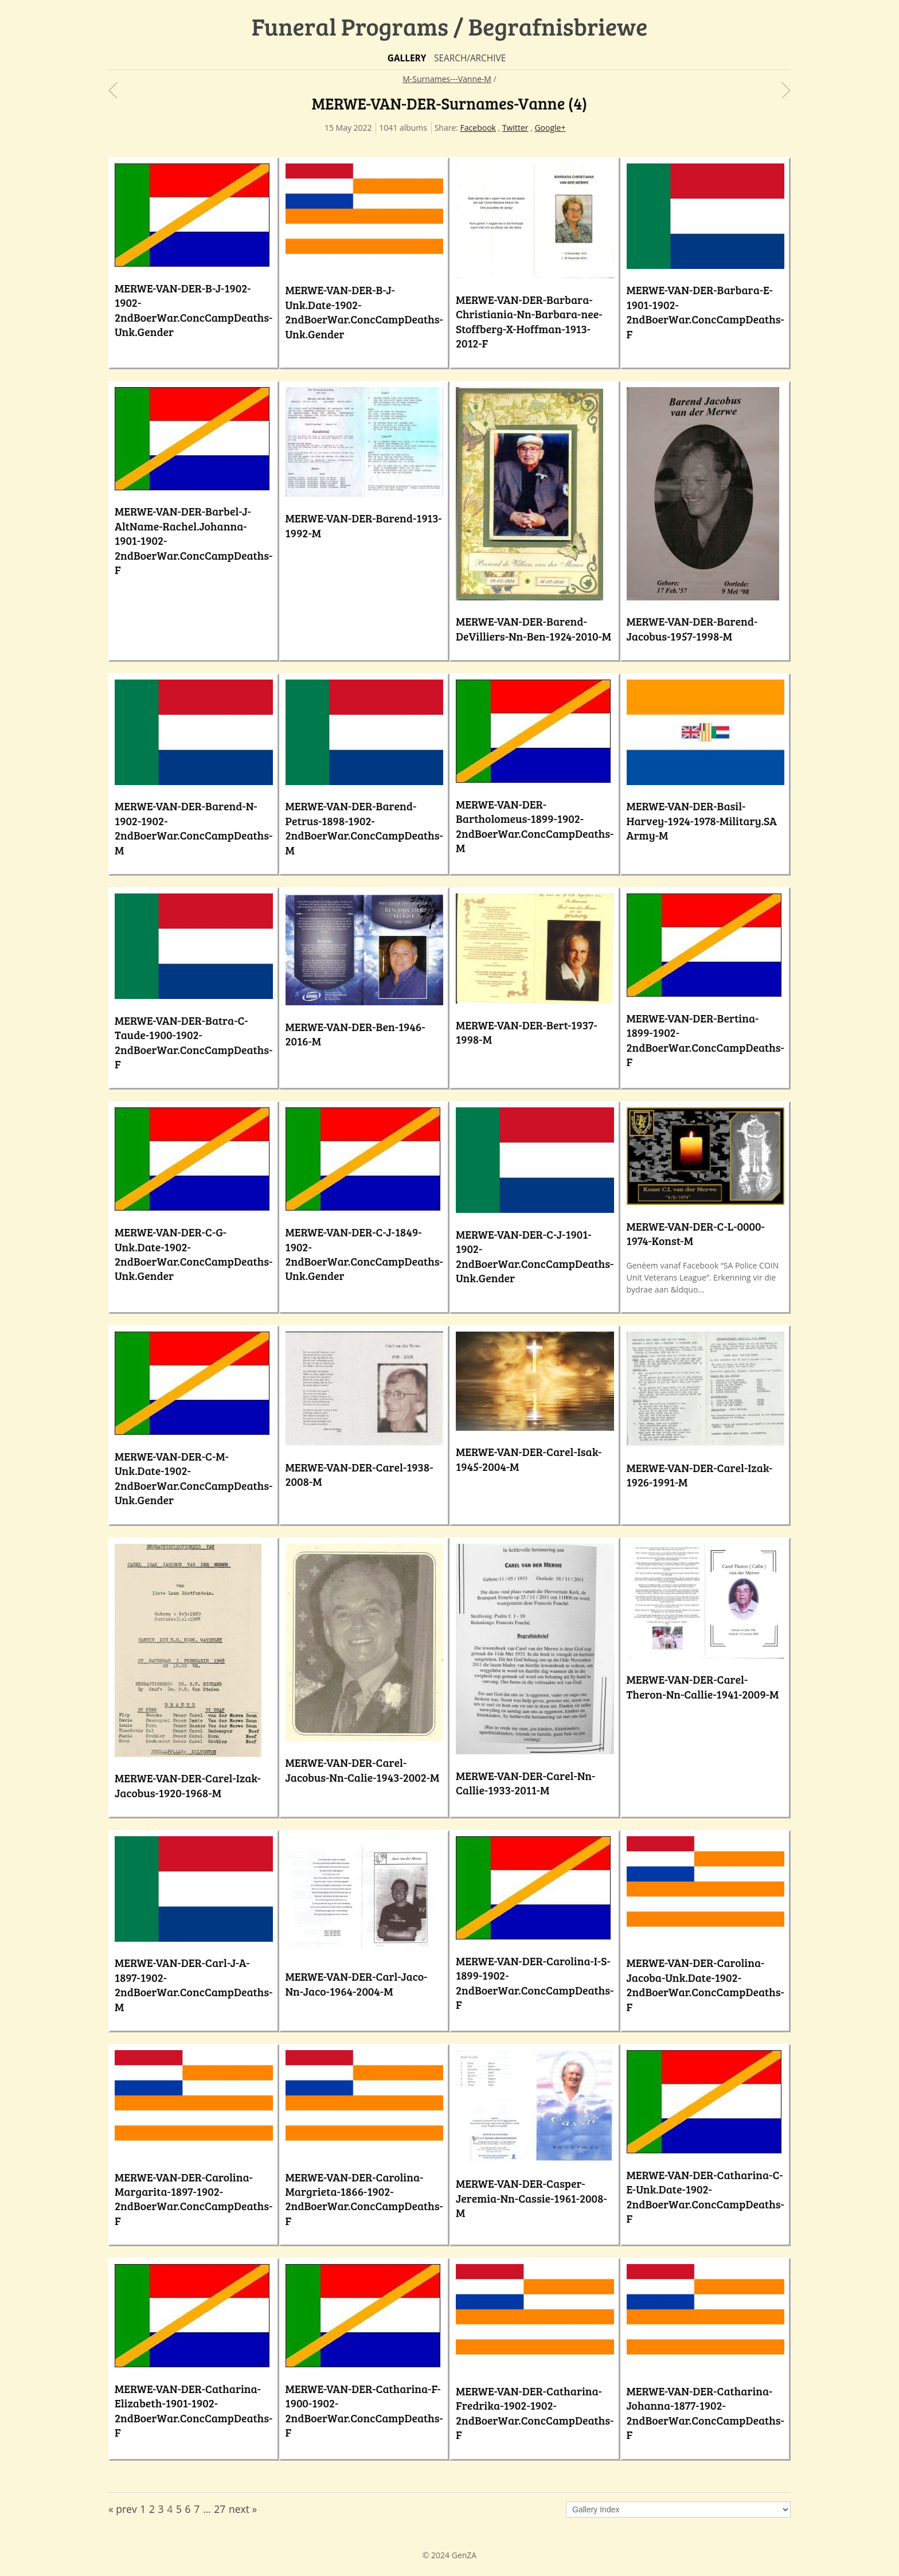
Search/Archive (470, 58)
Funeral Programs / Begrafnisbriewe (450, 26)
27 (219, 2509)
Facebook (478, 127)
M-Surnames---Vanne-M (446, 78)
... (207, 2509)
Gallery (407, 58)
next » (243, 2509)
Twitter (515, 127)
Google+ (549, 127)
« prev (122, 2509)
